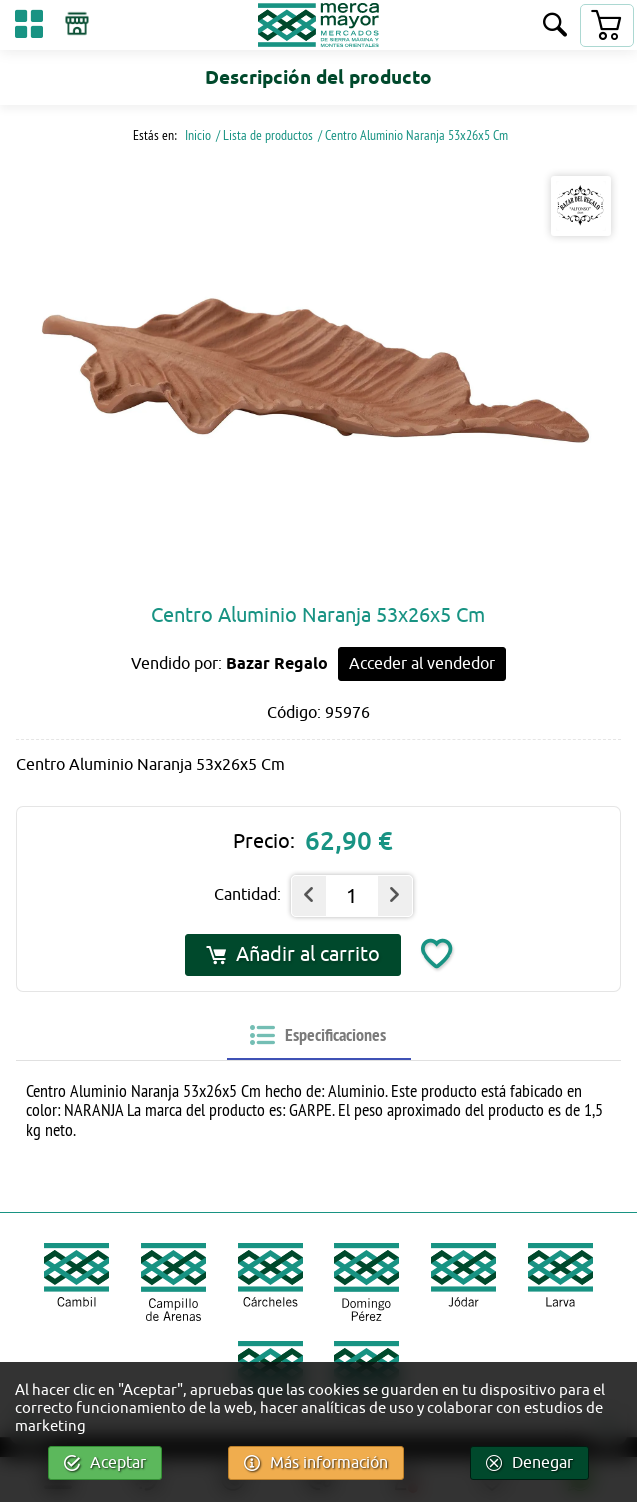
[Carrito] (606, 25)
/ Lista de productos (264, 135)
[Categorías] (29, 27)
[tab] (318, 1036)
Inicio (196, 135)
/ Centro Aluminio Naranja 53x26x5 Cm (413, 135)
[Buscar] (555, 26)
